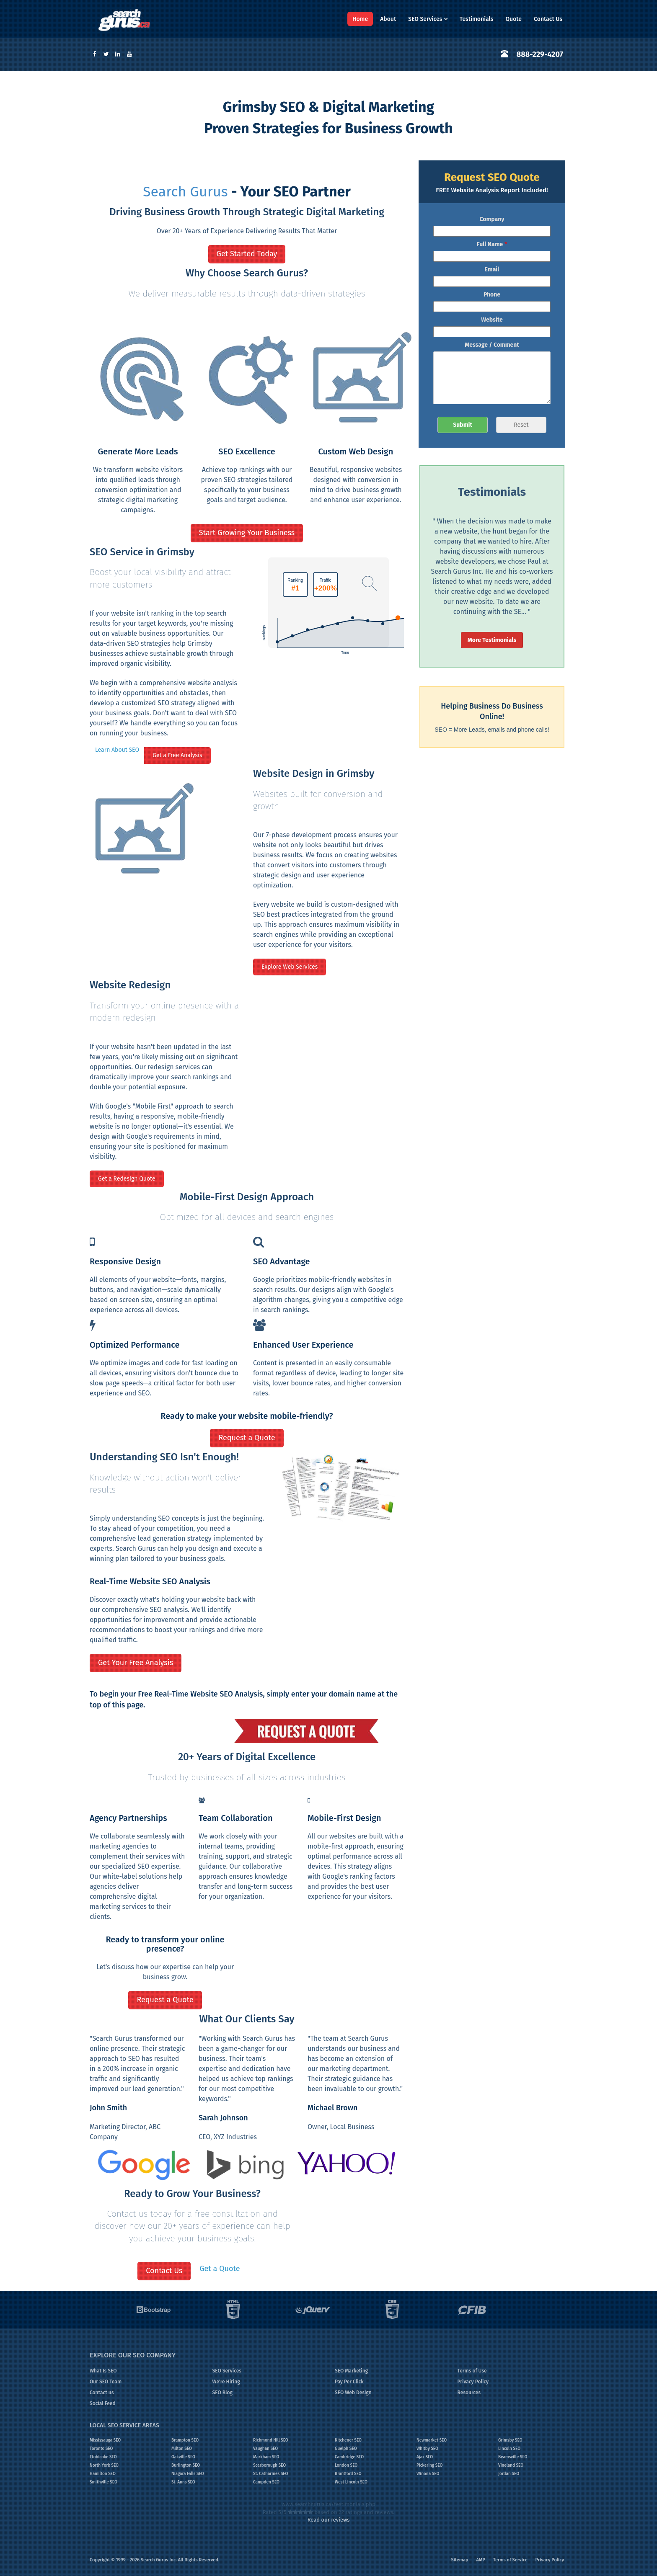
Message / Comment (492, 344)
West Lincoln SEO (351, 2482)
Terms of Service (510, 2560)
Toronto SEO (101, 2448)
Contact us (102, 2392)
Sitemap (459, 2560)
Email (492, 269)
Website (491, 319)
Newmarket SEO (431, 2440)
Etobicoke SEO (103, 2457)
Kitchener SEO (348, 2440)
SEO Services (427, 19)
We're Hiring (226, 2382)
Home (360, 19)
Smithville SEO (103, 2482)
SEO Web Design (353, 2392)
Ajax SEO (424, 2457)
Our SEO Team (106, 2382)
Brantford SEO (348, 2473)
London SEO (346, 2465)
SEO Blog (222, 2392)
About (388, 19)
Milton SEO (181, 2448)
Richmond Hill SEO (270, 2440)
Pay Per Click (349, 2382)
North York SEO (104, 2465)
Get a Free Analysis (177, 755)
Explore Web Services (289, 966)
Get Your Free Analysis (135, 1662)
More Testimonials (492, 640)
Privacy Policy (473, 2382)
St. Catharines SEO (270, 2473)
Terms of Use (472, 2371)
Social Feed (103, 2403)
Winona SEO (427, 2473)
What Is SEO (103, 2371)
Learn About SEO (117, 749)
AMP (480, 2560)
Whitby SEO (427, 2448)
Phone (492, 294)
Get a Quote (219, 2268)
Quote (513, 19)
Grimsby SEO (510, 2440)
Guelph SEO (346, 2448)
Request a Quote (246, 1437)
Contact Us (548, 19)
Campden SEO (266, 2482)
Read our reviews (329, 2520)
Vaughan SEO (265, 2448)
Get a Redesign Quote (126, 1178)
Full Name (492, 244)
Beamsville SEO (512, 2457)
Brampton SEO (185, 2440)
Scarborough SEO (269, 2465)
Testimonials (477, 19)
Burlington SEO (185, 2465)
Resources (469, 2392)
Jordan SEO (508, 2473)
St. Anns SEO (183, 2482)
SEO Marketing (351, 2371)
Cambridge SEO (349, 2457)
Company (492, 219)
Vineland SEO (510, 2465)
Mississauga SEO (105, 2440)
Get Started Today (247, 253)
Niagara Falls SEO (187, 2473)
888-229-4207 (540, 54)
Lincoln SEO (509, 2448)
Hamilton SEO (103, 2473)
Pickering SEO (429, 2465)
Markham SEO (266, 2457)
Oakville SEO (183, 2457)
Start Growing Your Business (247, 532)
